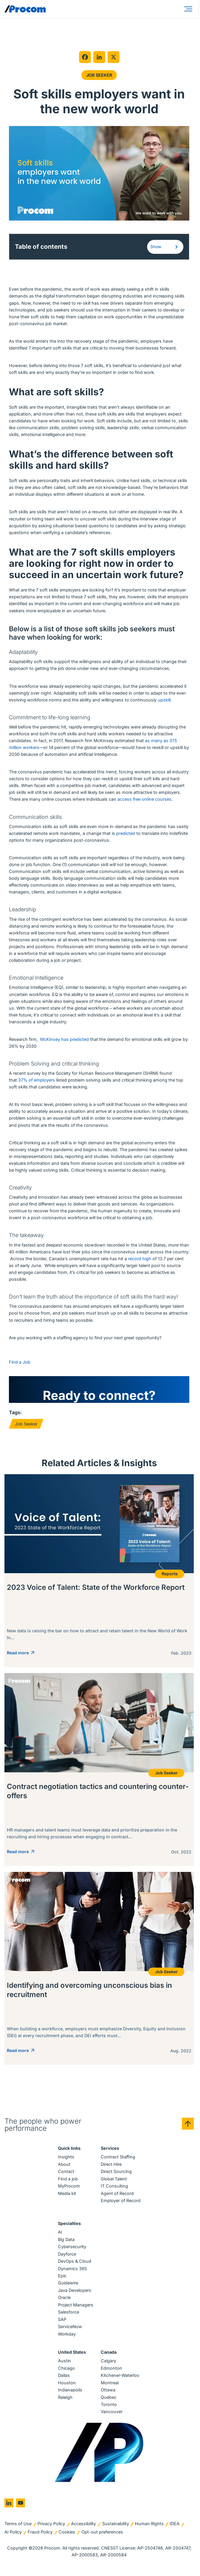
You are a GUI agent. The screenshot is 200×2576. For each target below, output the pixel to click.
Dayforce (67, 2255)
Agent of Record (117, 2194)
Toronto (109, 2405)
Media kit (67, 2194)
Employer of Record (121, 2201)
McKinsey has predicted (64, 1040)
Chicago (66, 2369)
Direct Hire (111, 2165)
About (64, 2165)
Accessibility (83, 2525)
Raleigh (65, 2398)
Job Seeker (99, 75)
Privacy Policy (51, 2525)
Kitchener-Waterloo (120, 2376)
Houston (67, 2384)
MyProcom (69, 2187)
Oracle (64, 2299)
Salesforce (68, 2313)
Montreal (110, 2384)
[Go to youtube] (20, 2504)
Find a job (68, 2180)
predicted (125, 834)
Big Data (66, 2240)
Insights (66, 2158)
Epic (62, 2277)
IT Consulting (114, 2187)
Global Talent (114, 2180)
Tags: (15, 1413)
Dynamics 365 (72, 2270)
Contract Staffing (118, 2158)
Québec (108, 2398)
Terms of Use (18, 2525)
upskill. (165, 700)
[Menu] (189, 9)
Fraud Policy (40, 2533)
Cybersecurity (72, 2248)
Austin (64, 2362)
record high (139, 1259)
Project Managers (75, 2306)
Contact (66, 2172)
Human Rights (149, 2525)
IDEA (174, 2525)
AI (60, 2233)
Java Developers (74, 2291)
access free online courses (144, 799)
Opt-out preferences (102, 2533)
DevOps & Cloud (74, 2262)
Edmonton (111, 2369)
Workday (67, 2335)
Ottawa (108, 2391)
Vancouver (111, 2413)
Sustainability (115, 2525)
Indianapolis (70, 2391)
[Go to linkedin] (8, 2504)
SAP (62, 2320)
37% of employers (36, 1080)
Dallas (64, 2376)
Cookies (67, 2533)
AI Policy (13, 2533)
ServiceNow (70, 2328)
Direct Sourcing (116, 2172)
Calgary (108, 2362)
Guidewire (68, 2284)
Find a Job (19, 1362)
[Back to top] (188, 2125)
